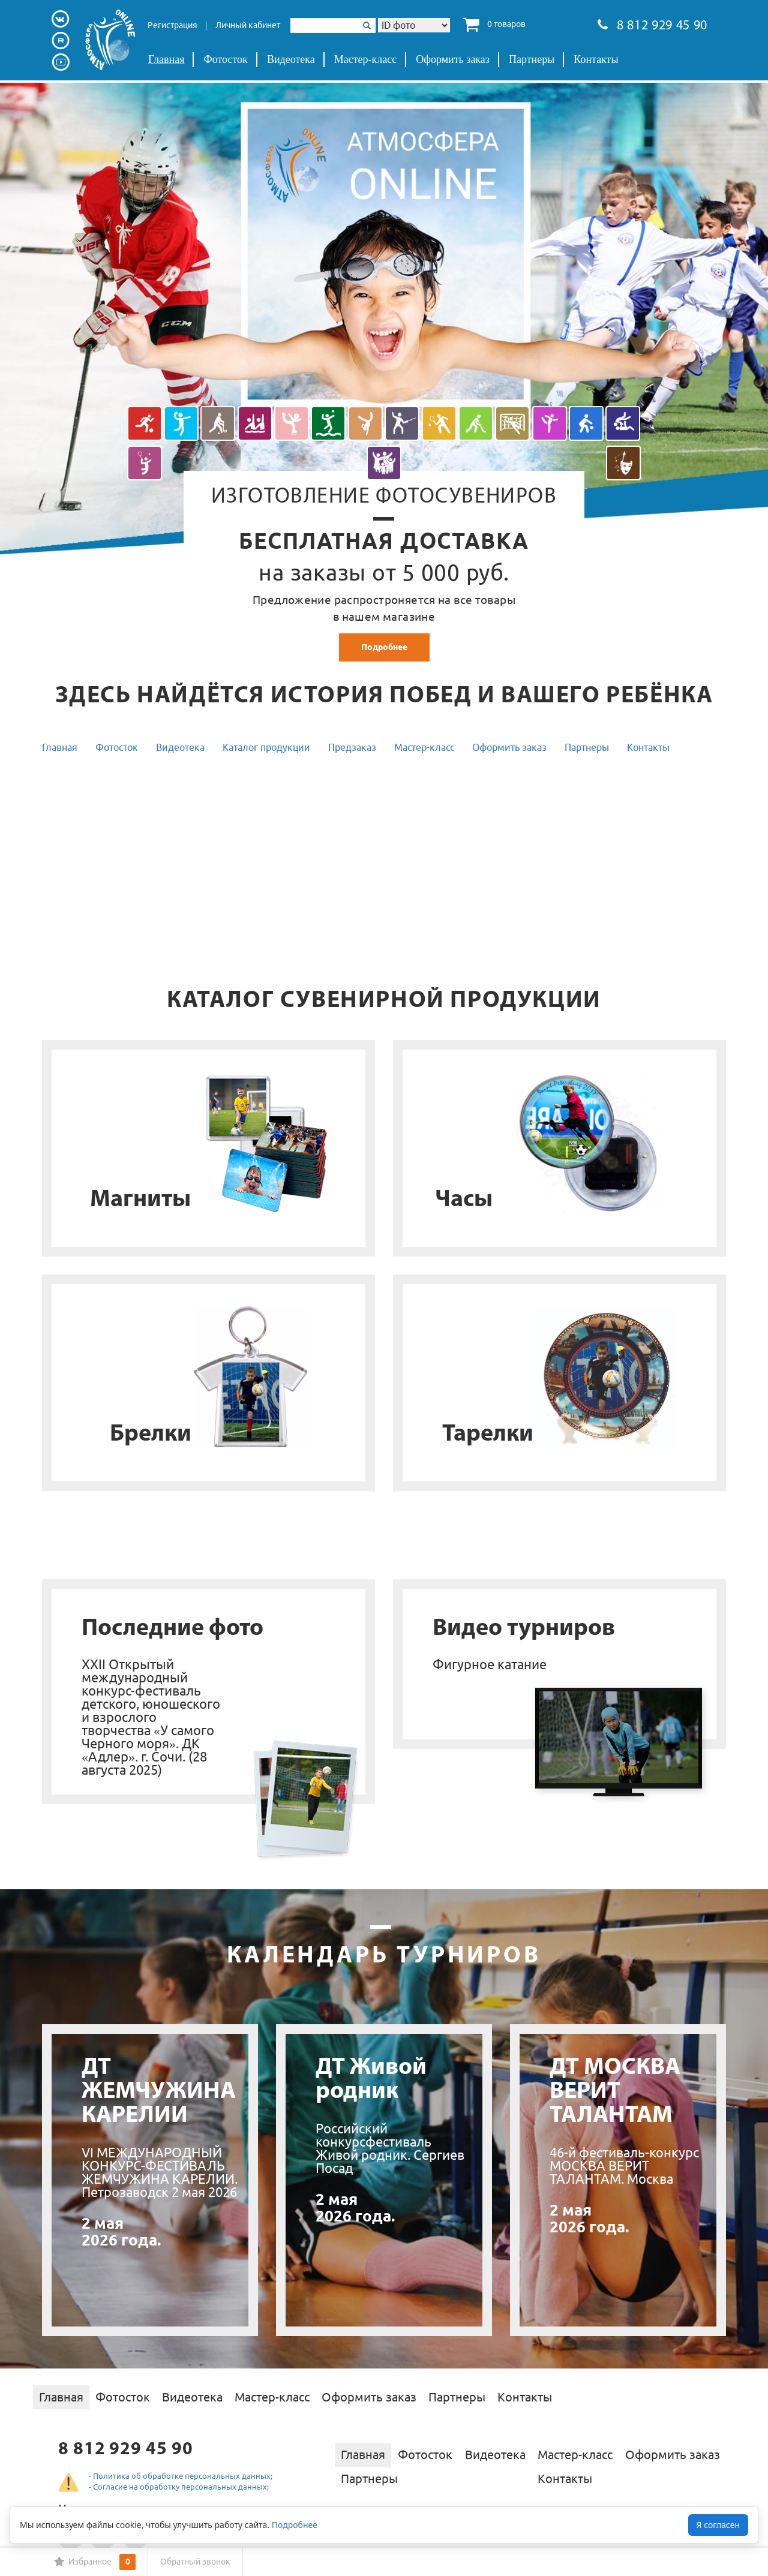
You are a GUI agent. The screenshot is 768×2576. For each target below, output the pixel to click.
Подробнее (384, 647)
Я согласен (718, 2524)
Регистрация (172, 25)
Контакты (596, 59)
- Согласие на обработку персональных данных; (179, 2486)
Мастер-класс (365, 59)
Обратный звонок (195, 2561)
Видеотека (291, 59)
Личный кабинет (247, 25)
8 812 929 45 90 (652, 26)
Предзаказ (352, 747)
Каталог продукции (266, 747)
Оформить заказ (453, 59)
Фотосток (225, 59)
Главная (166, 59)
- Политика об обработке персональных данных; (180, 2476)
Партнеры (531, 59)
